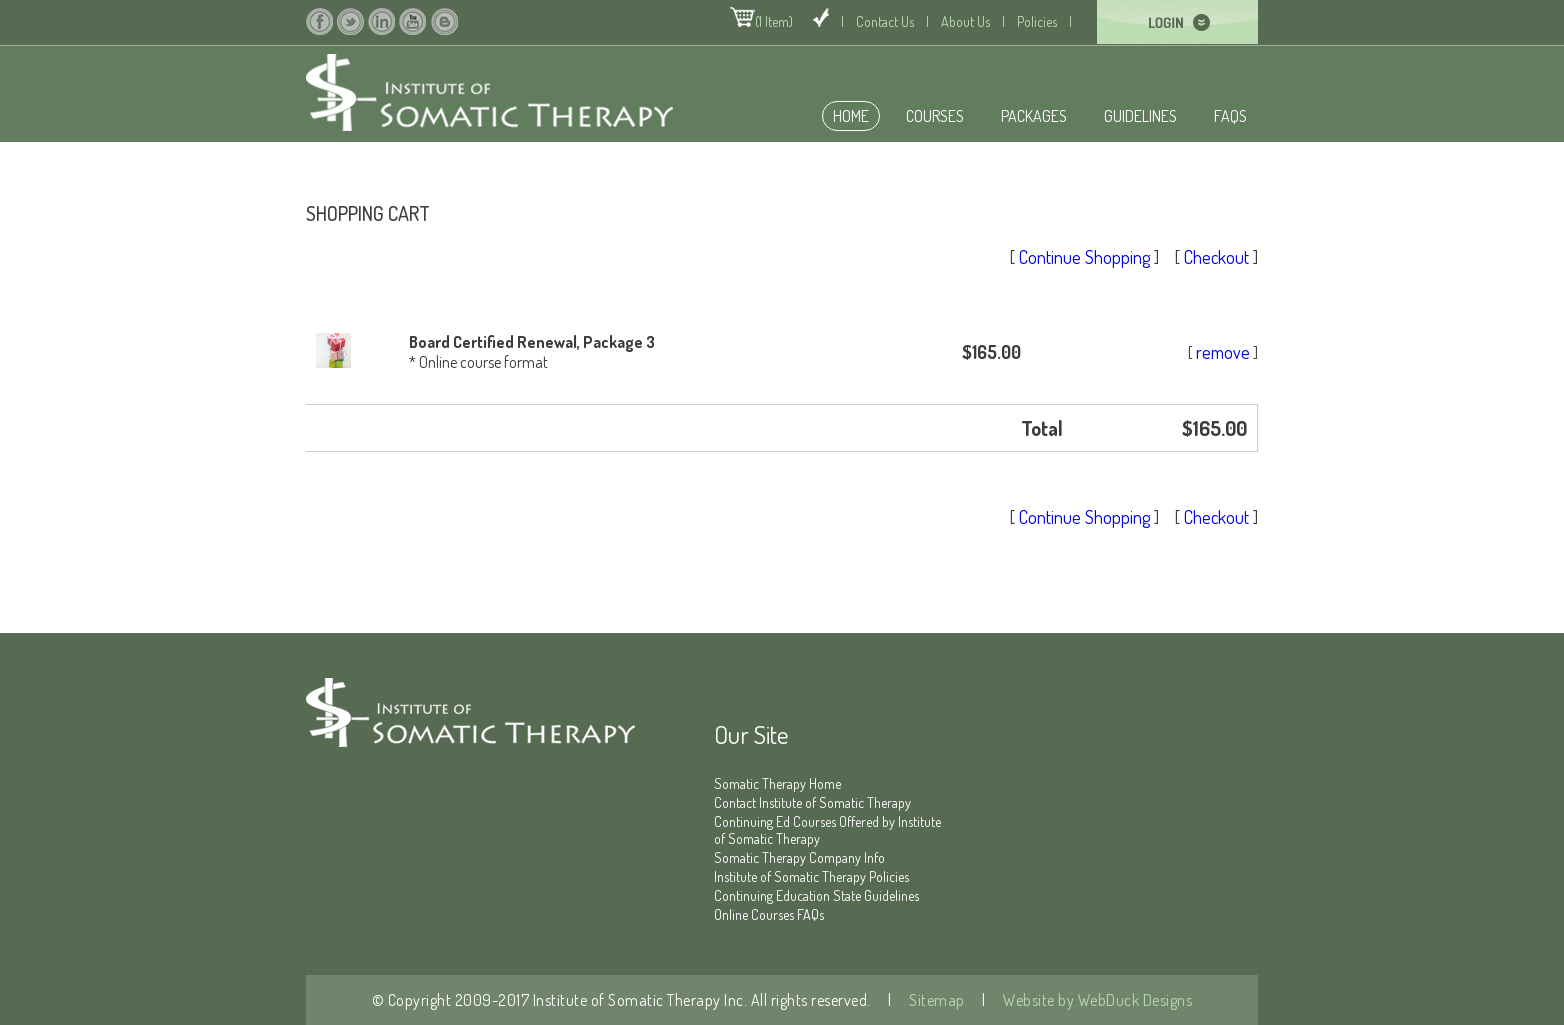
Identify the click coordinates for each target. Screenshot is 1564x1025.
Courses (935, 116)
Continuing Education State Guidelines (816, 895)
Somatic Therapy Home (777, 783)
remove (1223, 352)
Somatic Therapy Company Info (799, 857)
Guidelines (1140, 116)
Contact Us (885, 21)
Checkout (1216, 257)
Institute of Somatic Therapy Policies (811, 876)
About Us (965, 21)
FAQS (1230, 116)
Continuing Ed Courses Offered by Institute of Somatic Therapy (827, 830)
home (851, 116)
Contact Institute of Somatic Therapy (812, 802)
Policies (1037, 21)
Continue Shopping (1084, 257)
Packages (1034, 116)
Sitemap (935, 1000)
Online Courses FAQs (769, 914)
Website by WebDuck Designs (1096, 1000)
